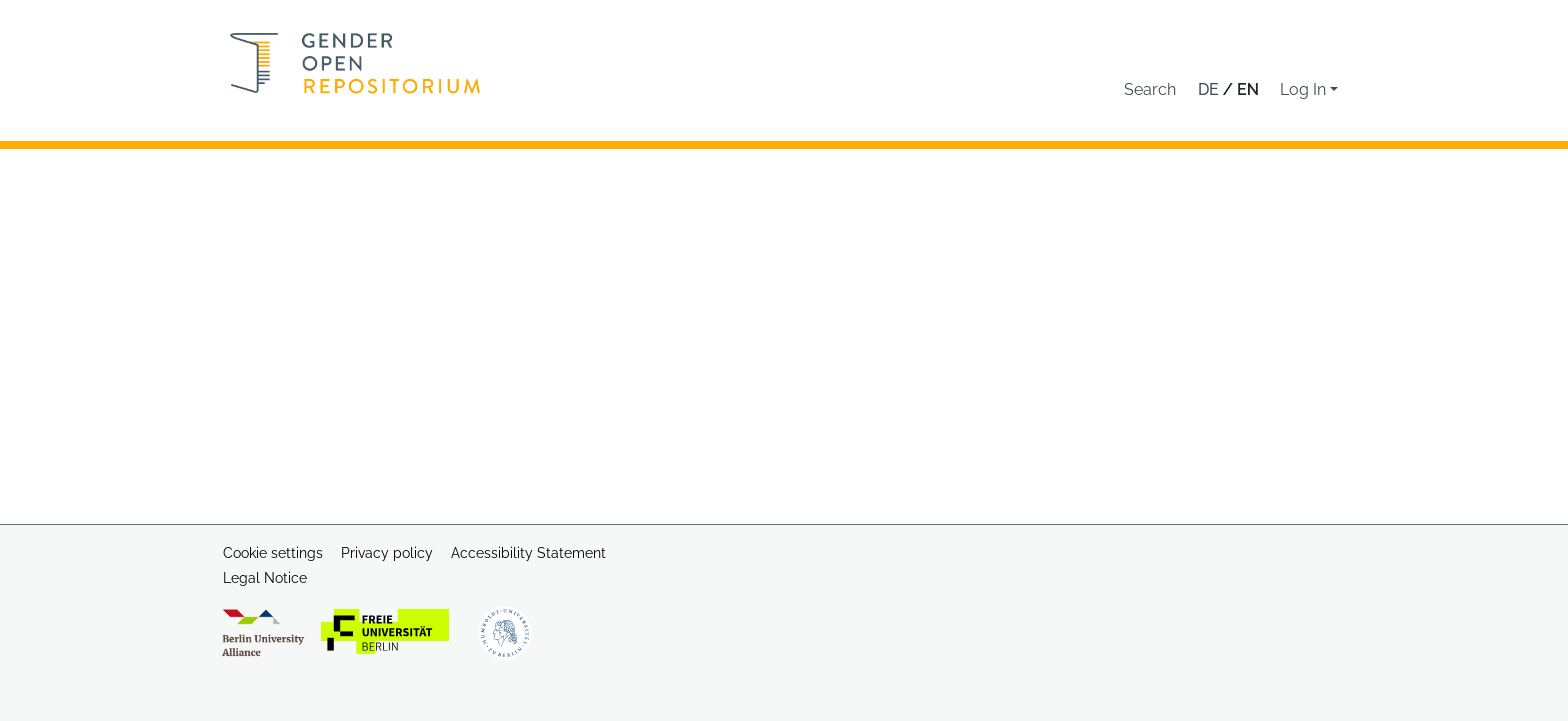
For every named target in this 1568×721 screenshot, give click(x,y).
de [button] (1210, 89)
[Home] (355, 63)
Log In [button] (1305, 89)
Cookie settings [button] (273, 553)
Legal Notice (265, 578)
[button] (1150, 90)
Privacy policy (387, 553)
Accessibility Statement (528, 553)
